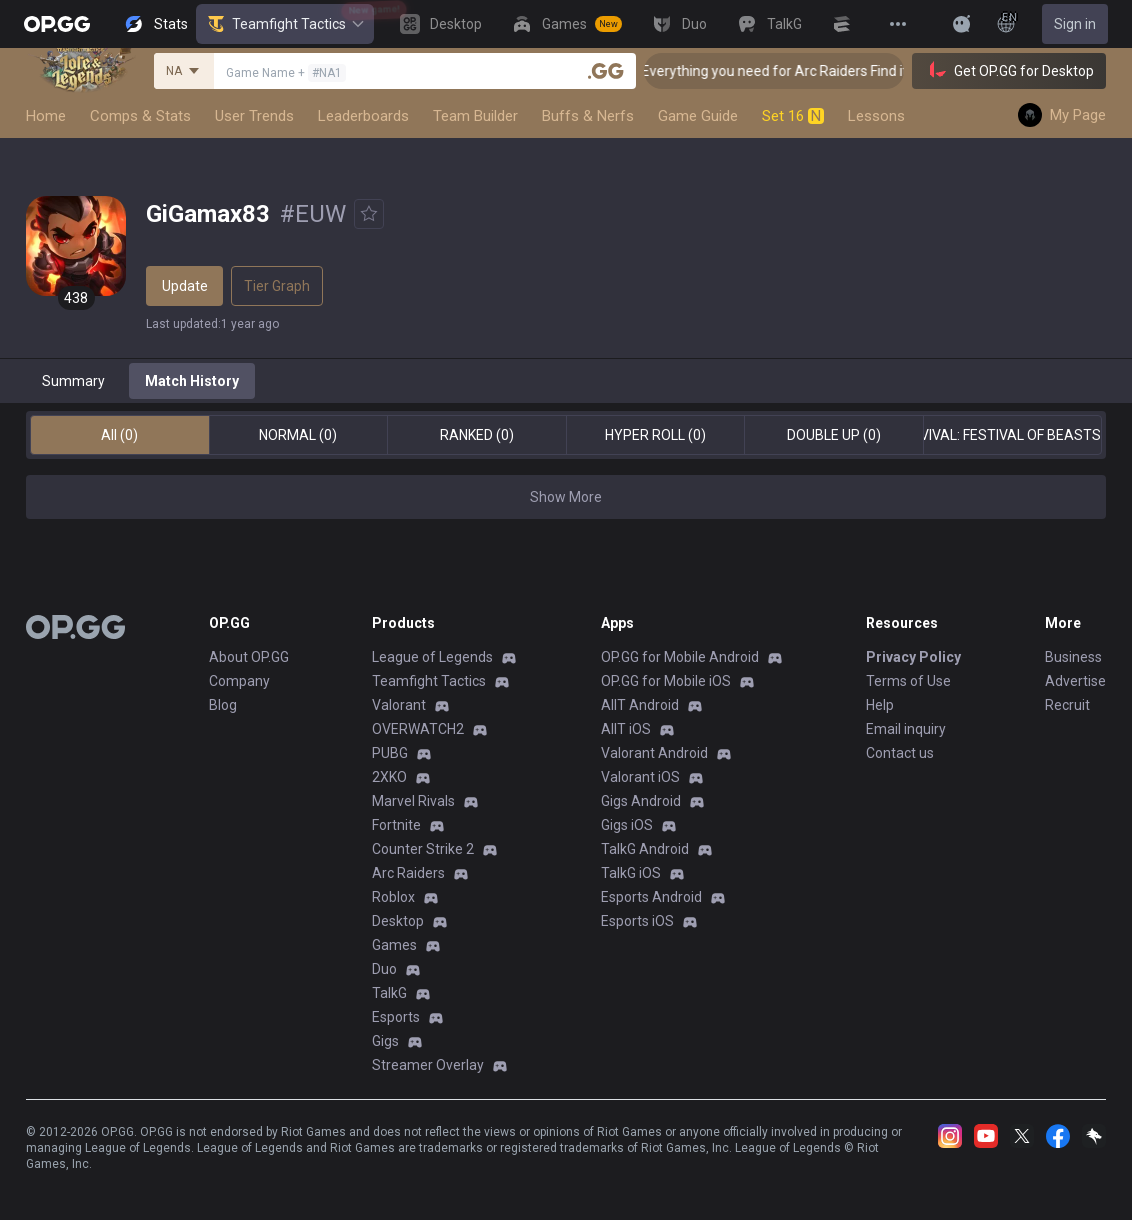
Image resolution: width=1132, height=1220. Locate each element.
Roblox (393, 897)
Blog (223, 705)
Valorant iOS (640, 777)
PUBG (390, 753)
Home (46, 116)
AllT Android (640, 705)
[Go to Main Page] (57, 24)
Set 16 (793, 116)
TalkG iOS (631, 873)
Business (1073, 657)
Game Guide (698, 116)
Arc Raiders (408, 873)
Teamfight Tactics (285, 24)
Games (394, 945)
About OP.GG (249, 657)
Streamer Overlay (428, 1065)
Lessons (876, 116)
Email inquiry (906, 729)
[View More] (898, 24)
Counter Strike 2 (423, 849)
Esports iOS (637, 921)
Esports (396, 1017)
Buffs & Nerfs (588, 116)
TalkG (389, 993)
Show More (566, 497)
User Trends (254, 116)
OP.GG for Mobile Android (680, 657)
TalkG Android (645, 849)
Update (185, 286)
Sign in (1075, 24)
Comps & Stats (140, 116)
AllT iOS (626, 729)
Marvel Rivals (413, 801)
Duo (384, 969)
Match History (192, 381)
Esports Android (651, 897)
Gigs (385, 1041)
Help (880, 705)
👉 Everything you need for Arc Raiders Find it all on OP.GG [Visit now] (865, 71)
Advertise (1075, 681)
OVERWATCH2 (418, 729)
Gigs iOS (627, 825)
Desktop (398, 921)
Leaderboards (363, 116)
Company (239, 681)
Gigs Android (641, 801)
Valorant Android (654, 753)
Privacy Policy (913, 657)
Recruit (1067, 705)
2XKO (389, 777)
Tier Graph (277, 286)
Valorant (399, 705)
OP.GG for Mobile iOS (666, 681)
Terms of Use (908, 681)
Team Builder (475, 116)
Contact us (900, 753)
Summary (73, 381)
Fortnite (396, 825)
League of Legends (432, 657)
